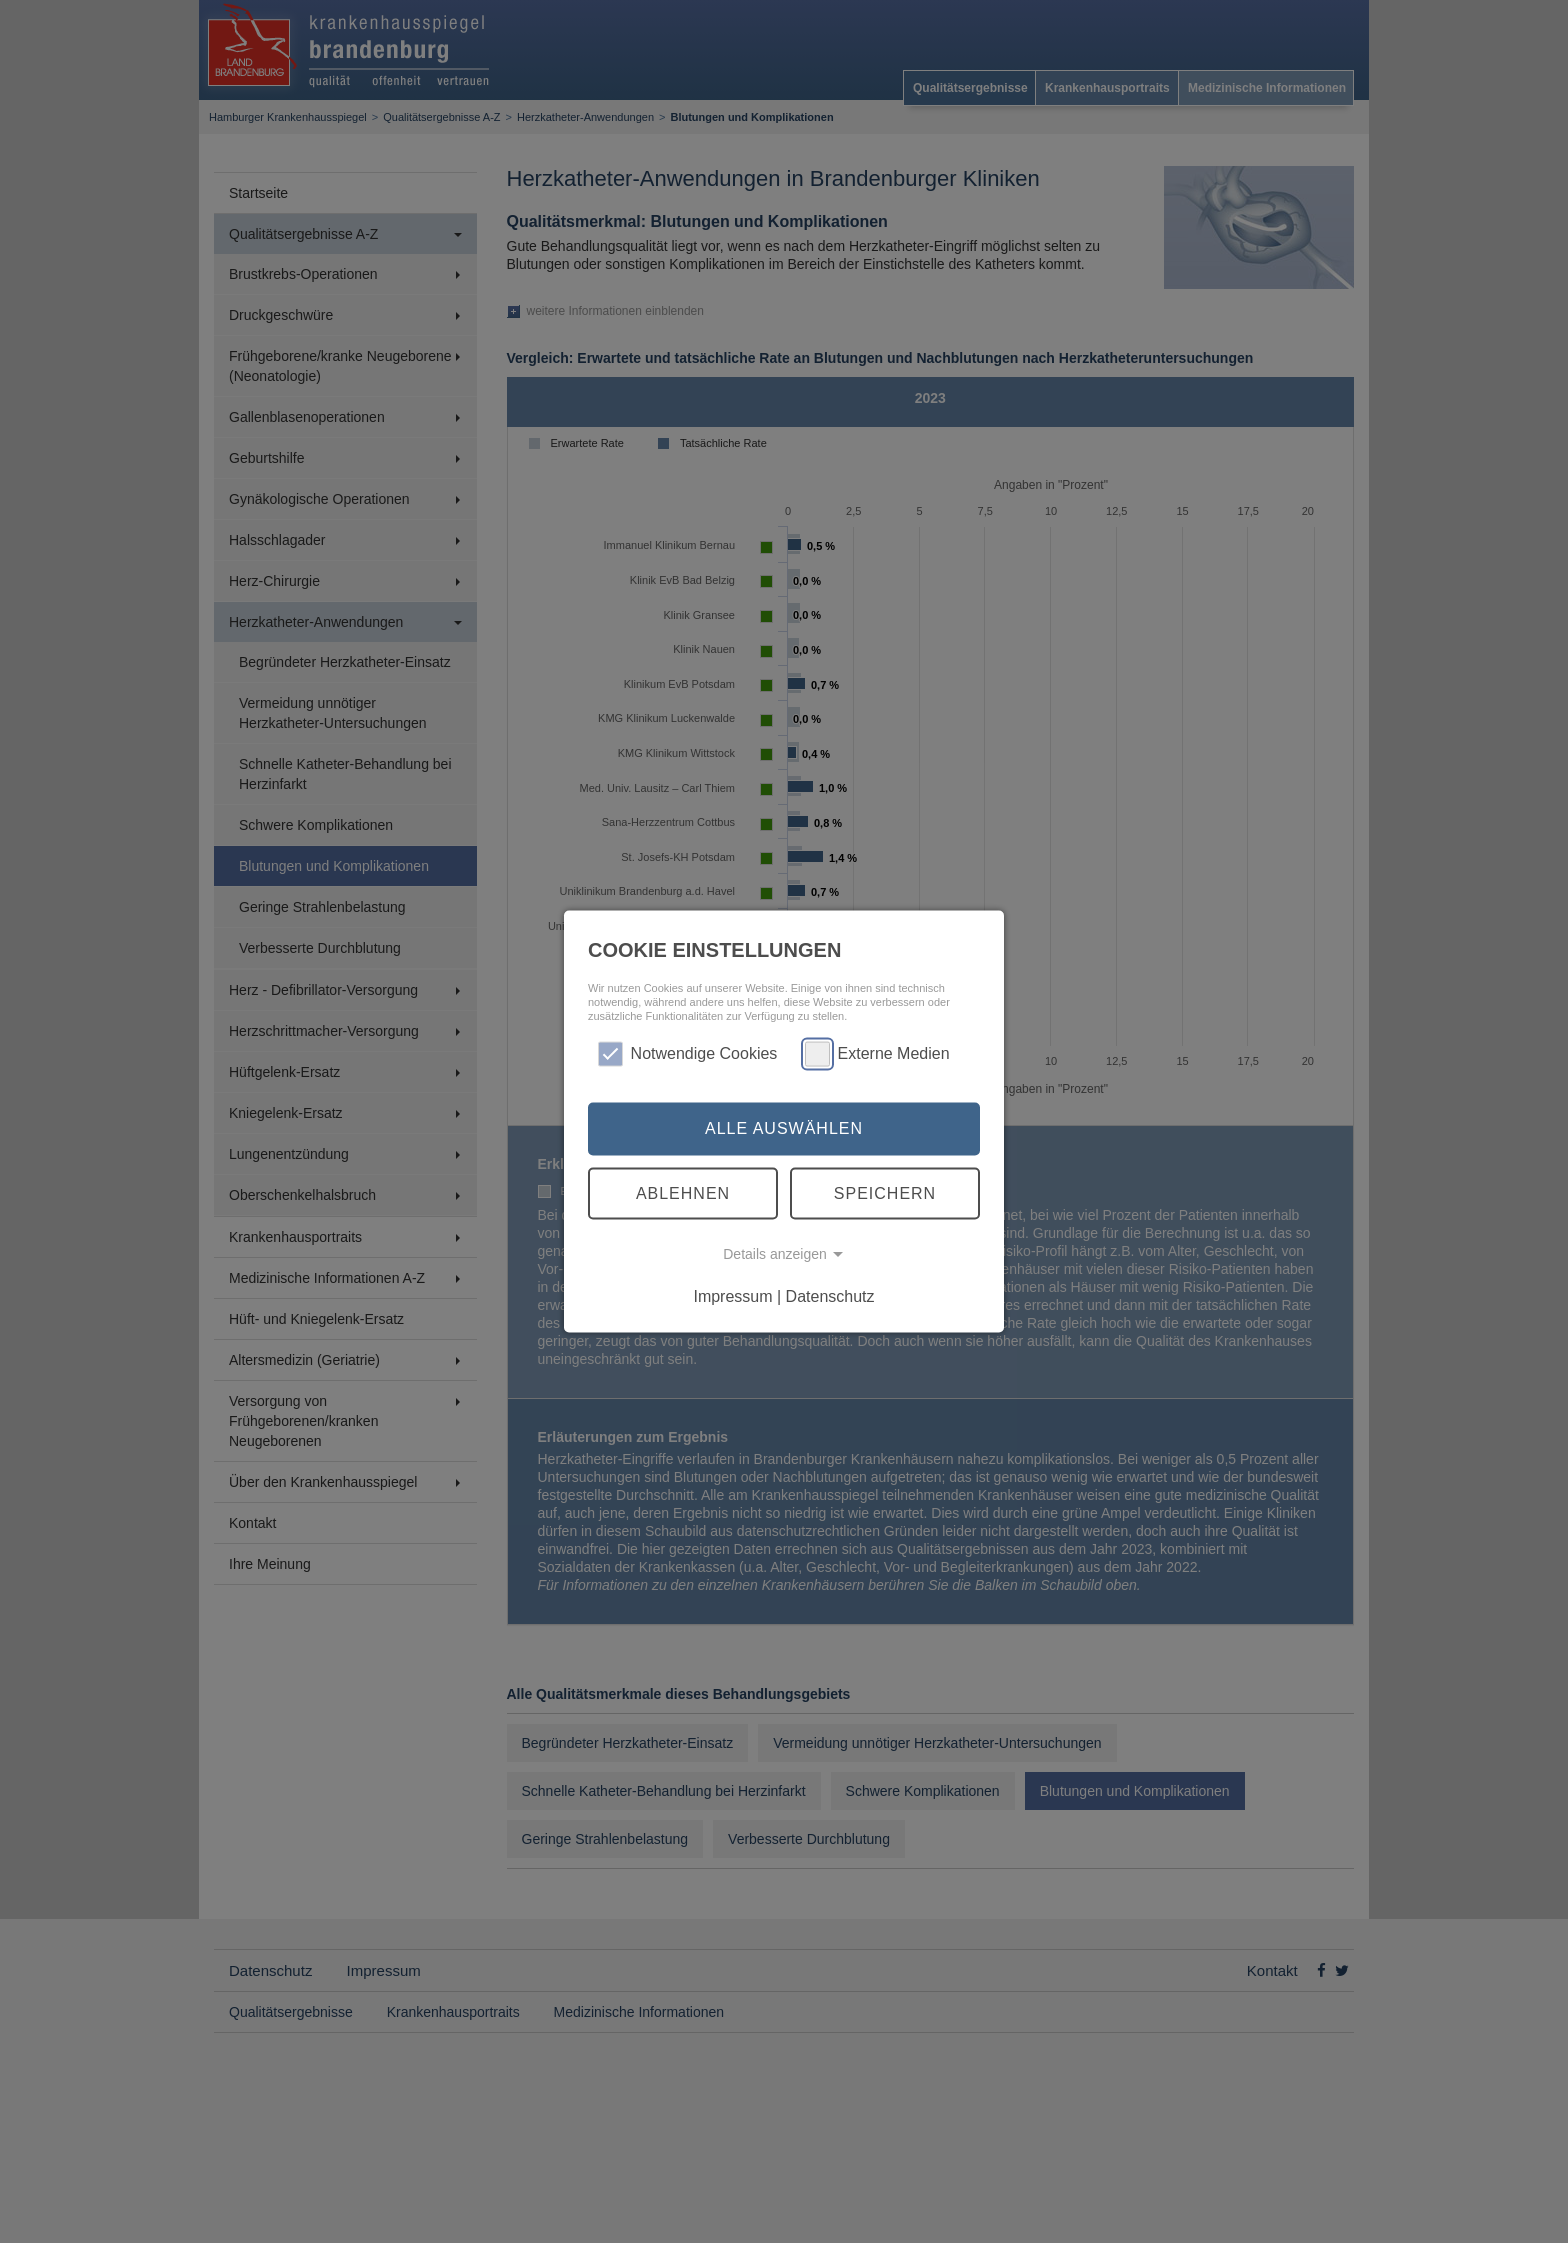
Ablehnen (683, 1192)
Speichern (885, 1192)
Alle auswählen (784, 1128)
